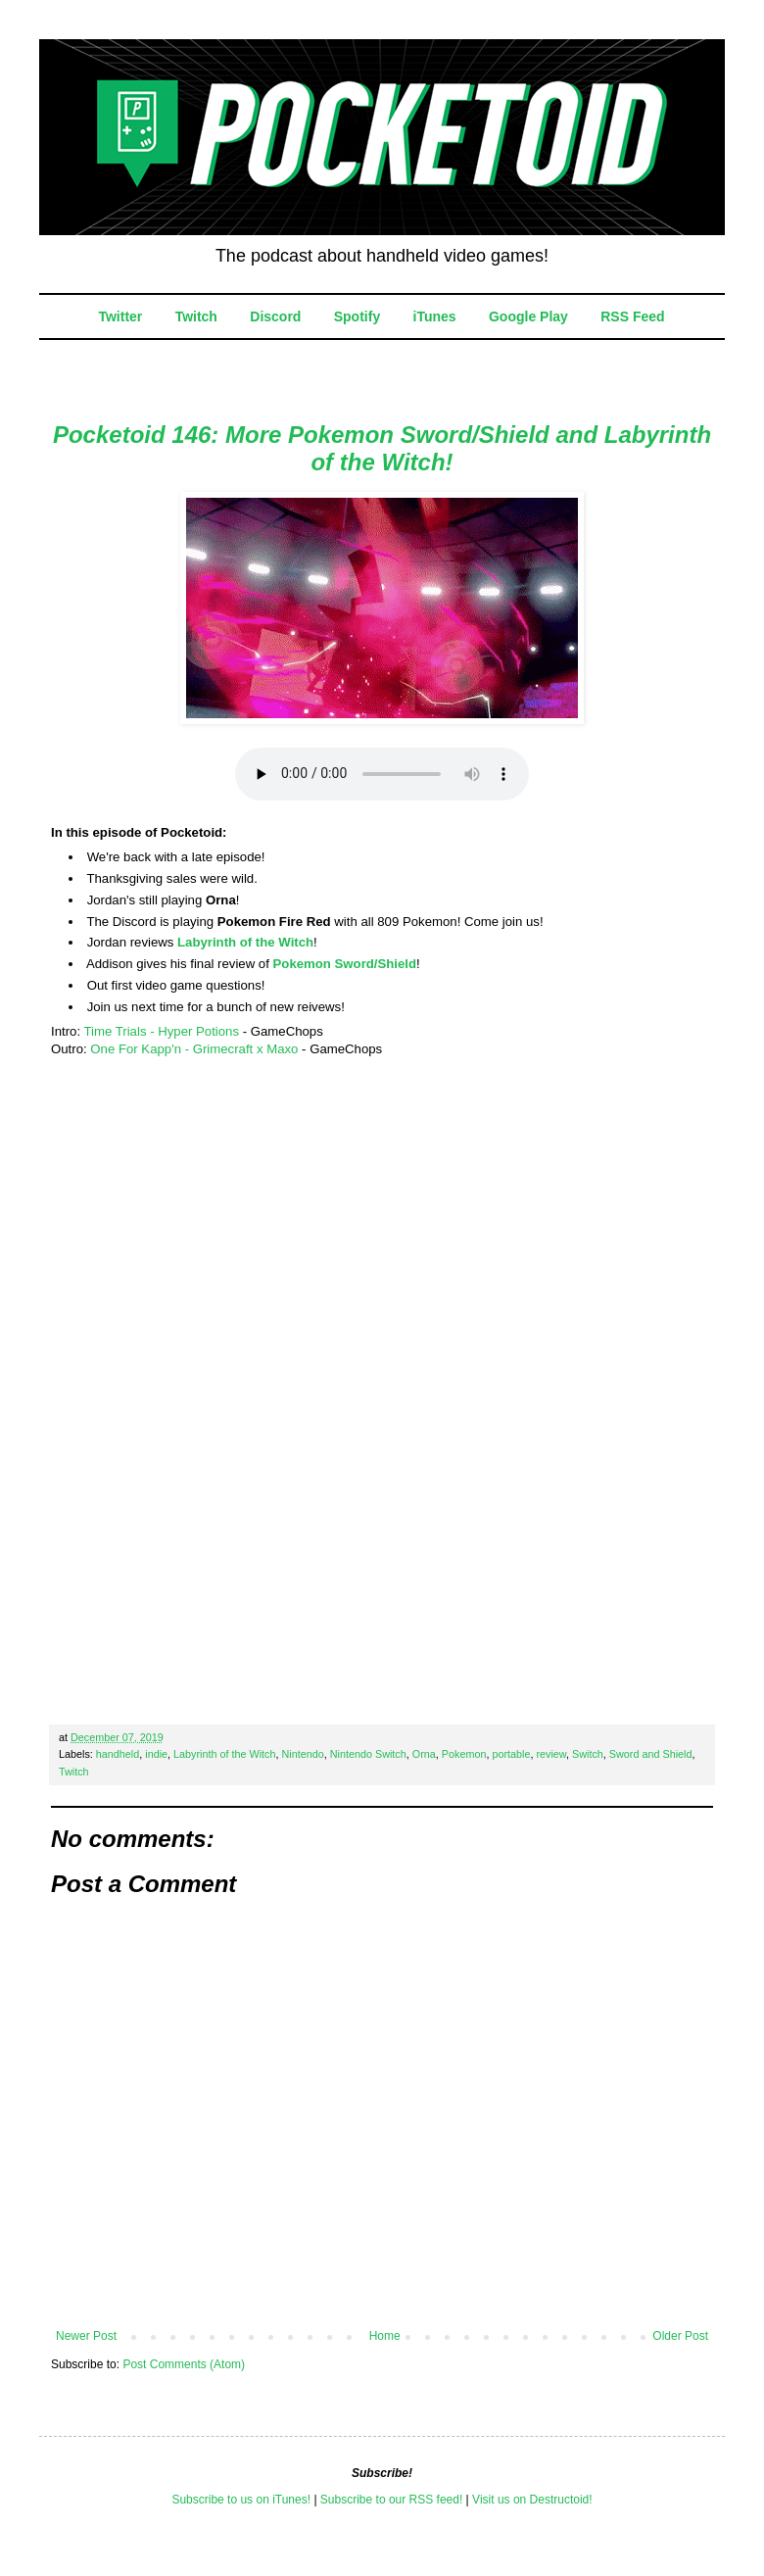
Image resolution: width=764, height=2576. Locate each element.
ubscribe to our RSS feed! (395, 2499)
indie (156, 1754)
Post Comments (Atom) (183, 2364)
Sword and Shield (650, 1754)
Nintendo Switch (368, 1754)
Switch (587, 1754)
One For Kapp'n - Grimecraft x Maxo (194, 1049)
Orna (424, 1754)
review (551, 1754)
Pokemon (464, 1754)
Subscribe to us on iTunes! (240, 2499)
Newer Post (86, 2336)
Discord (275, 316)
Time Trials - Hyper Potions (161, 1031)
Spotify (357, 316)
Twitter (120, 316)
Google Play (528, 316)
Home (385, 2336)
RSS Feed (632, 316)
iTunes (434, 316)
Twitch (196, 316)
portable (511, 1754)
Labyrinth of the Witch (245, 942)
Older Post (680, 2336)
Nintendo (303, 1754)
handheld (117, 1754)
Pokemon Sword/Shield (345, 963)
